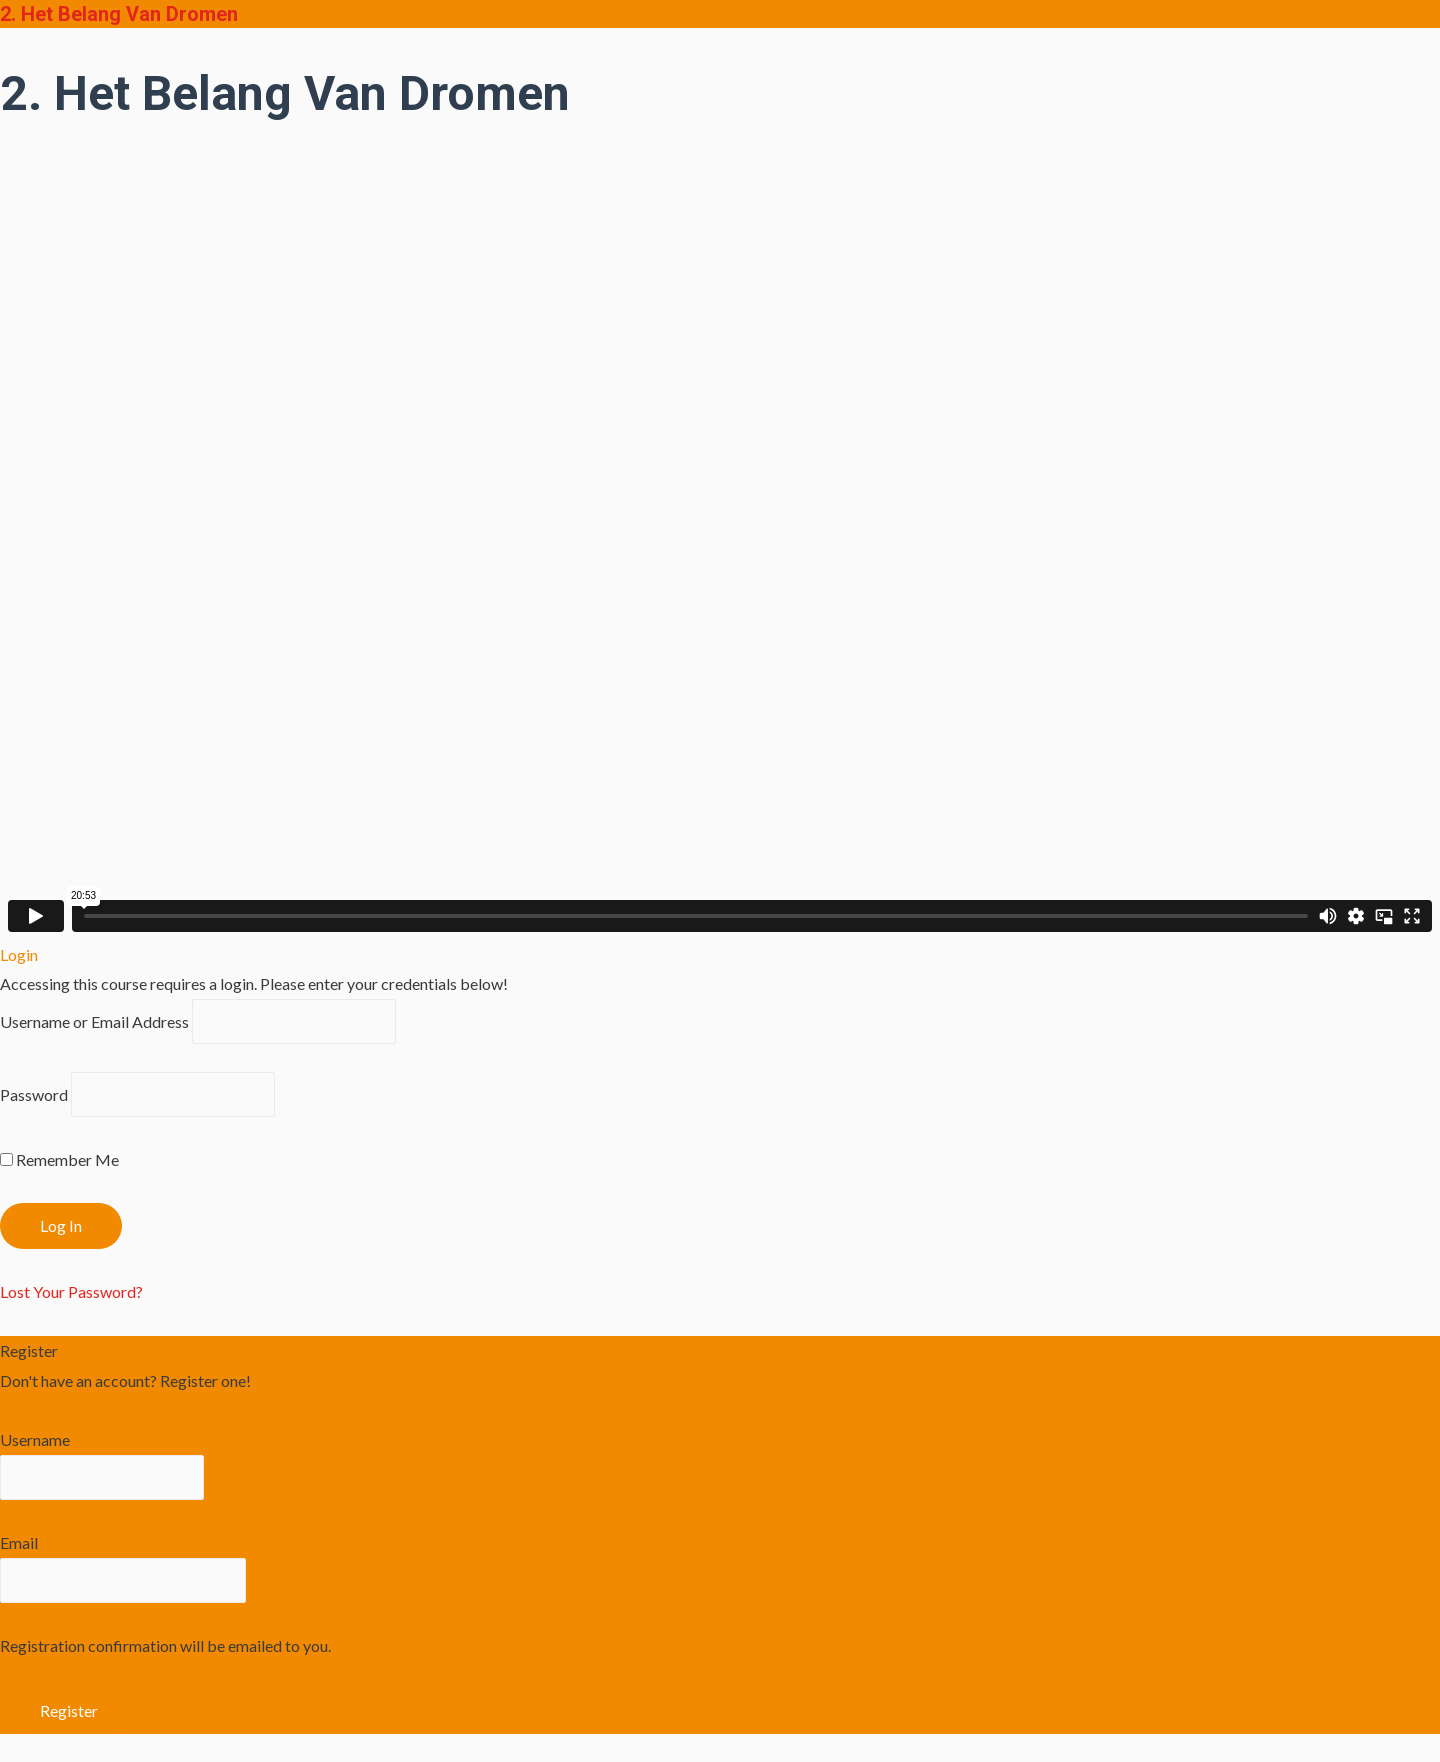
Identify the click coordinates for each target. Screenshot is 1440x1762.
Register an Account (69, 1410)
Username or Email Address (94, 1021)
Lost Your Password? (71, 1291)
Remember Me (59, 1159)
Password (34, 1094)
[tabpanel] (720, 535)
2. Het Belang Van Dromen (119, 14)
